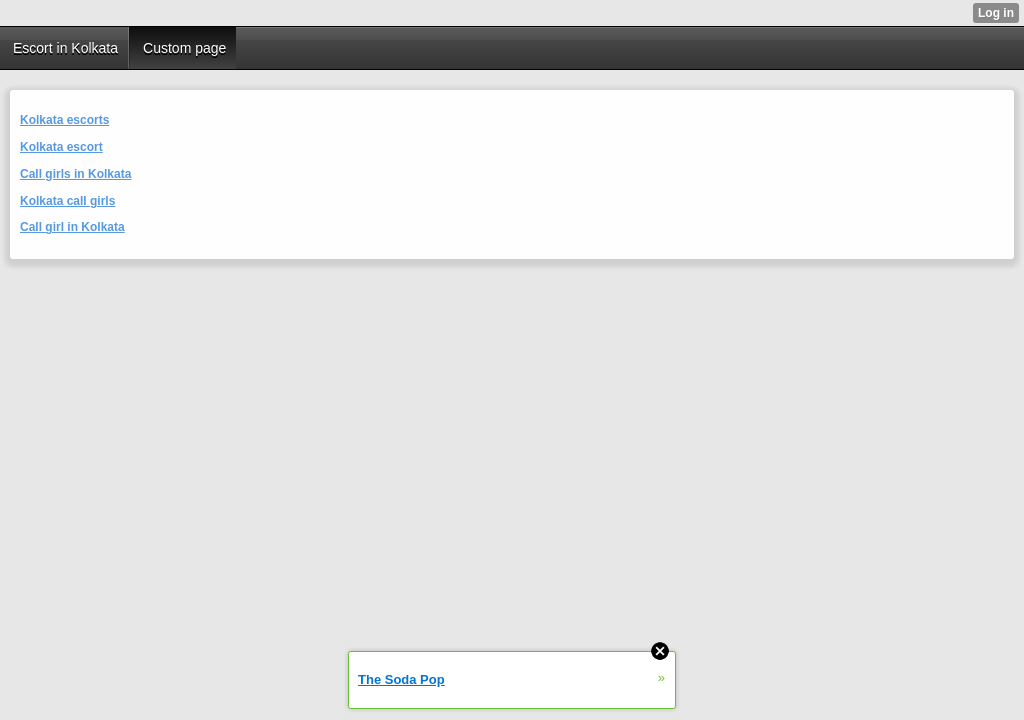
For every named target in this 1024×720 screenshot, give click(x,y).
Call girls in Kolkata (75, 174)
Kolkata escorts (64, 120)
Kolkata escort (61, 147)
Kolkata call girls (67, 201)
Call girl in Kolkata (72, 227)
